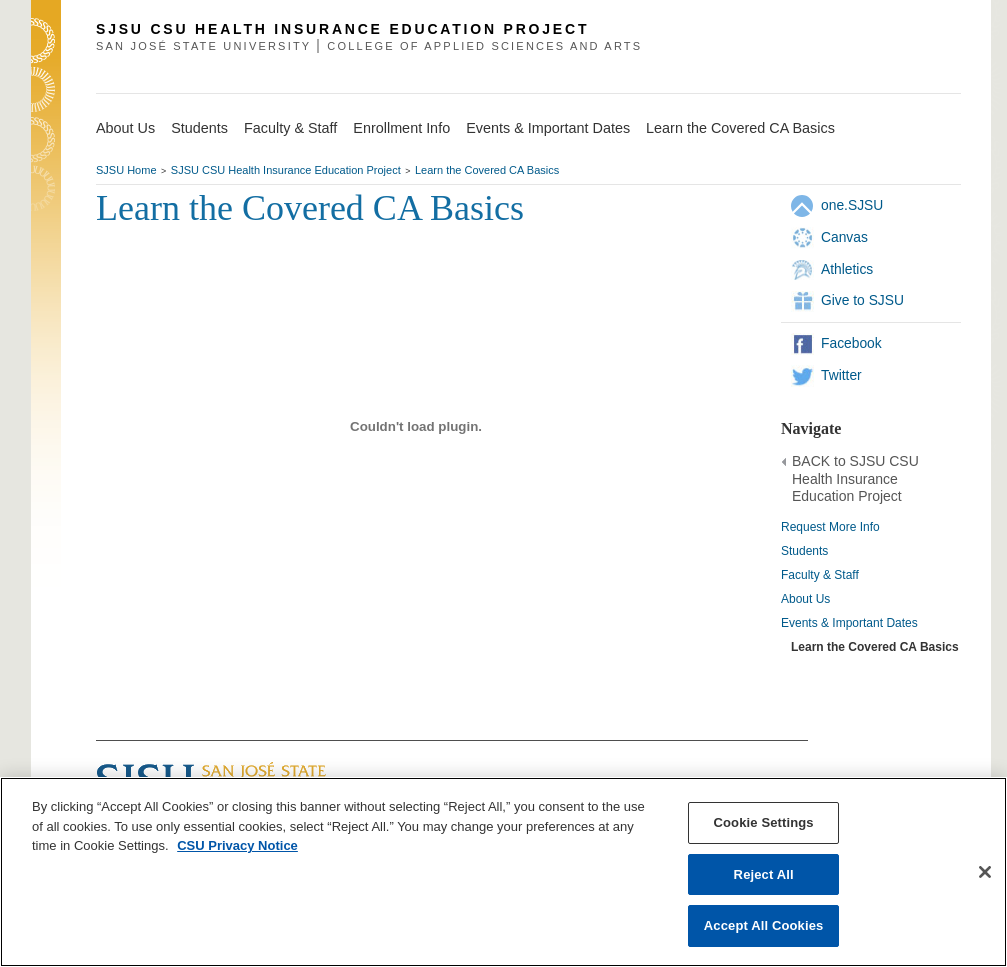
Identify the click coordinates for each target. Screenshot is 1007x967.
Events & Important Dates (849, 623)
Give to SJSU (862, 300)
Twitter (841, 375)
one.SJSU (852, 205)
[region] (503, 872)
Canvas (844, 237)
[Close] (985, 872)
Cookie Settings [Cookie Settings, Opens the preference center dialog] (764, 822)
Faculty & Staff (820, 575)
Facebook (851, 343)
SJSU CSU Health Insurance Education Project (286, 170)
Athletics (847, 269)
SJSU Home (126, 170)
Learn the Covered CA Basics (487, 170)
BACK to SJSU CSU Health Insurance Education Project (855, 479)
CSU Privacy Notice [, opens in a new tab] (237, 845)
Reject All (764, 874)
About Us (805, 599)
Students (804, 551)
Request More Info (830, 527)
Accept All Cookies (764, 925)
